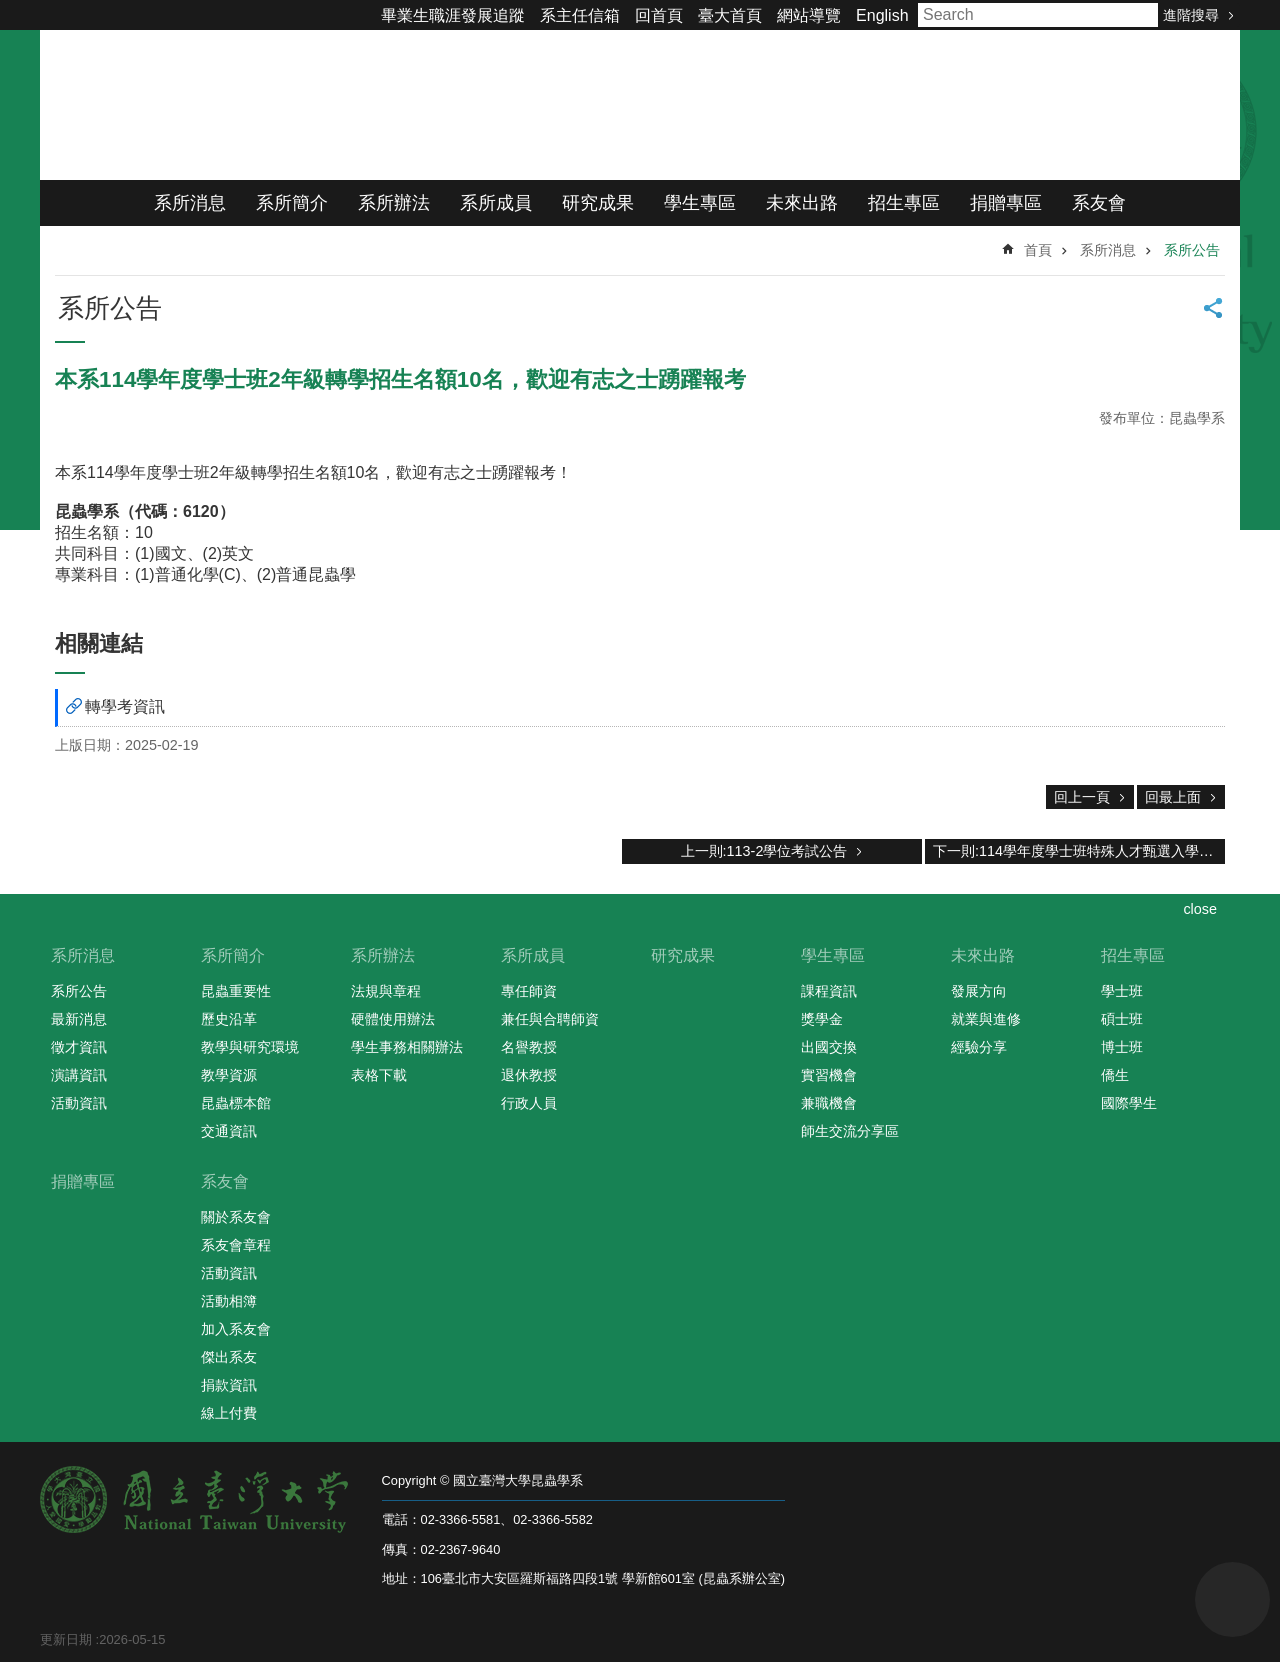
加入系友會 (236, 1329)
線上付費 (229, 1413)
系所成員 (496, 203)
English (882, 15)
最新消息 (79, 1019)
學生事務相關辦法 (407, 1047)
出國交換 (829, 1047)
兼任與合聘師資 (550, 1019)
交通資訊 (229, 1131)
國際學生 (1129, 1103)
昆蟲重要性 (236, 991)
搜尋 (1138, 15)
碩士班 (1122, 1019)
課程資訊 (829, 991)
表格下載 (379, 1075)
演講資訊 (79, 1075)
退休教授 (529, 1075)
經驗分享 (979, 1047)
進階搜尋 (1191, 15)
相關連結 (99, 643)
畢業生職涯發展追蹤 (453, 15)
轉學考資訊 (125, 706)
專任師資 (529, 991)
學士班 (1122, 991)
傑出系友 (229, 1357)
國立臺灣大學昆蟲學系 (290, 105)
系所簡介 (292, 203)
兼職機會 (829, 1103)
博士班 (1122, 1047)
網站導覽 (809, 15)
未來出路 (802, 203)
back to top (1232, 1599)
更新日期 (66, 1639)
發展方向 (979, 991)
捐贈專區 (1006, 203)
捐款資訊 (229, 1385)
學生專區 (700, 203)
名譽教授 (529, 1047)
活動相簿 (229, 1301)
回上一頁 (1082, 797)
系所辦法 (394, 203)
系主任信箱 (580, 15)
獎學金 (822, 1019)
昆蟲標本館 (236, 1103)
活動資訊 (79, 1103)
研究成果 (598, 203)
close (1200, 909)
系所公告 (1192, 250)
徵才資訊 (79, 1047)
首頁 (1038, 250)
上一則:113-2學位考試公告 (764, 851)
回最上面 (1173, 797)
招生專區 (904, 203)
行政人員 (529, 1103)
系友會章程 (236, 1245)
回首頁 (659, 15)
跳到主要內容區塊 (10, 10)
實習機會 (829, 1075)
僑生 (1115, 1075)
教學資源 (229, 1075)
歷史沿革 (229, 1019)
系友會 (1099, 203)
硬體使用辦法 (393, 1019)
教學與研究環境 (250, 1047)
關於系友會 (236, 1217)
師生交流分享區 (850, 1131)
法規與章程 (386, 991)
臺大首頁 (730, 15)
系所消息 (190, 203)
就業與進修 (986, 1019)
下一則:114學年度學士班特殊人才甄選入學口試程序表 (1079, 851)
